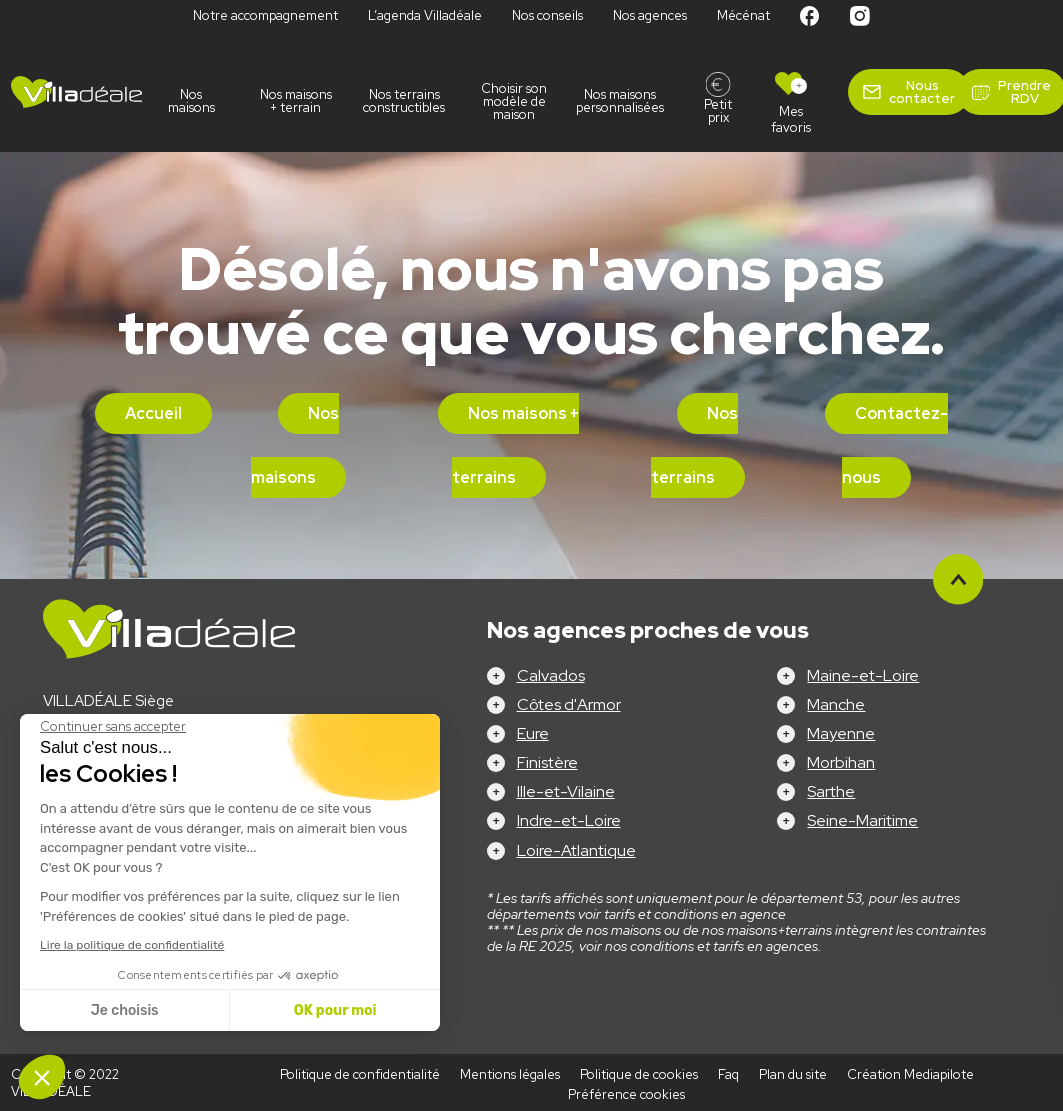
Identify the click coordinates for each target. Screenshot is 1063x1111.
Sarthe (831, 791)
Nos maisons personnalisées (623, 101)
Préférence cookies (626, 1094)
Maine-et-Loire (863, 675)
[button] (42, 1077)
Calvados (551, 675)
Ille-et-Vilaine (566, 791)
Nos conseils (547, 15)
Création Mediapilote (910, 1074)
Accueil (153, 413)
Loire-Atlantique (576, 850)
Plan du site (793, 1074)
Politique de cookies (639, 1074)
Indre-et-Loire (569, 820)
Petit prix (718, 111)
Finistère (547, 762)
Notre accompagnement (265, 15)
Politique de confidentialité (360, 1074)
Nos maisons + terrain (296, 101)
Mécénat (743, 15)
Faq (728, 1074)
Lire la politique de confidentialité (132, 945)
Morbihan (841, 762)
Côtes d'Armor (569, 704)
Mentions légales (510, 1074)
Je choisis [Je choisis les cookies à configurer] (125, 1010)
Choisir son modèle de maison (514, 101)
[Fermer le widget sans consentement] (113, 727)
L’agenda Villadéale (425, 15)
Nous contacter (922, 92)
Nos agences (650, 15)
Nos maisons (191, 101)
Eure (533, 733)
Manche (836, 704)
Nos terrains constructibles (405, 101)
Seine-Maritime (862, 820)
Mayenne (841, 733)
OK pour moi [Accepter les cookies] (335, 1010)
